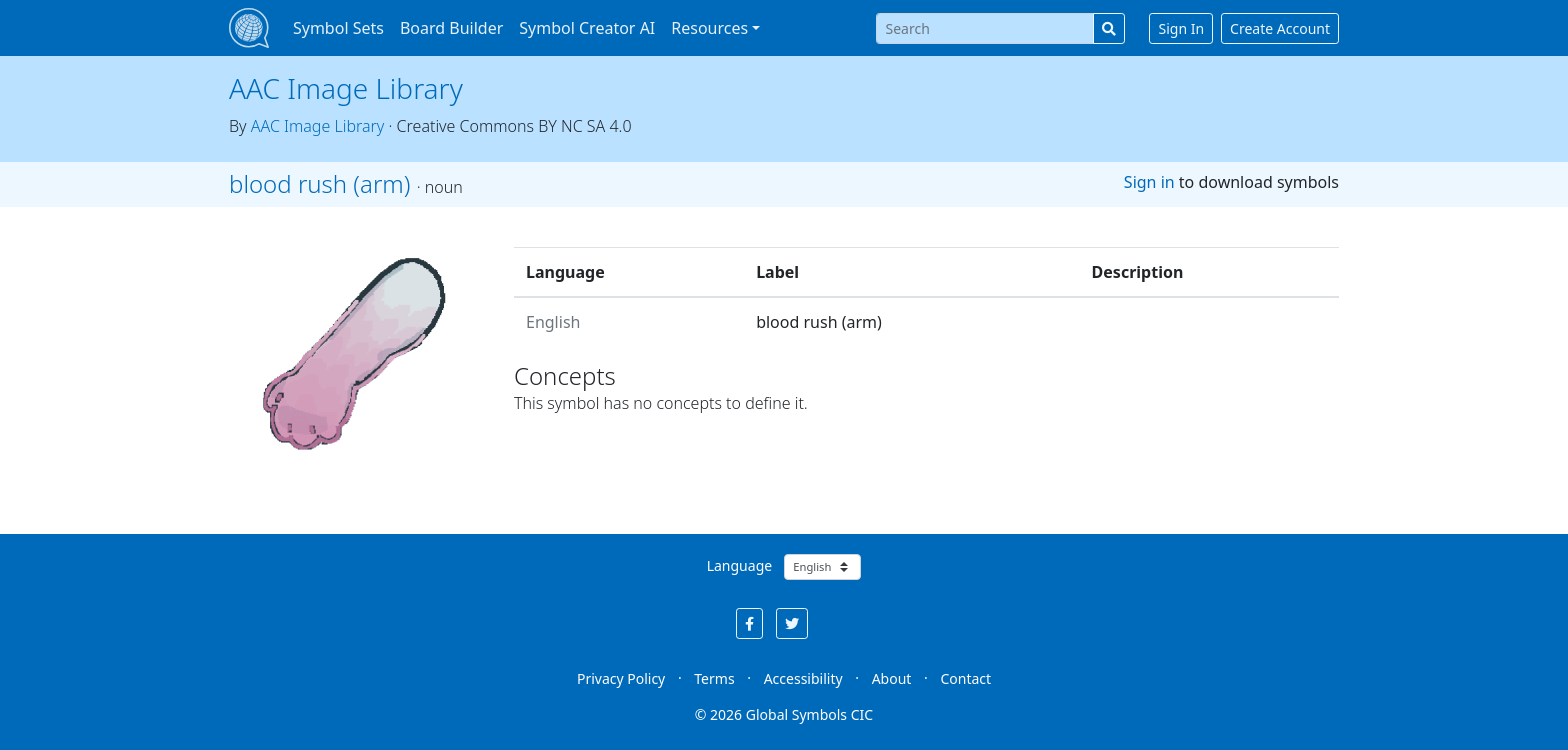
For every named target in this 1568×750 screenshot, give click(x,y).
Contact (965, 678)
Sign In (1181, 28)
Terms (714, 678)
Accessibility (803, 678)
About (892, 678)
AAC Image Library (346, 88)
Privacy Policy (621, 678)
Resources (709, 28)
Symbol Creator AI (587, 28)
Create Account (1280, 28)
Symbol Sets (338, 28)
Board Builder (451, 28)
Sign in (1149, 182)
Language (739, 565)
